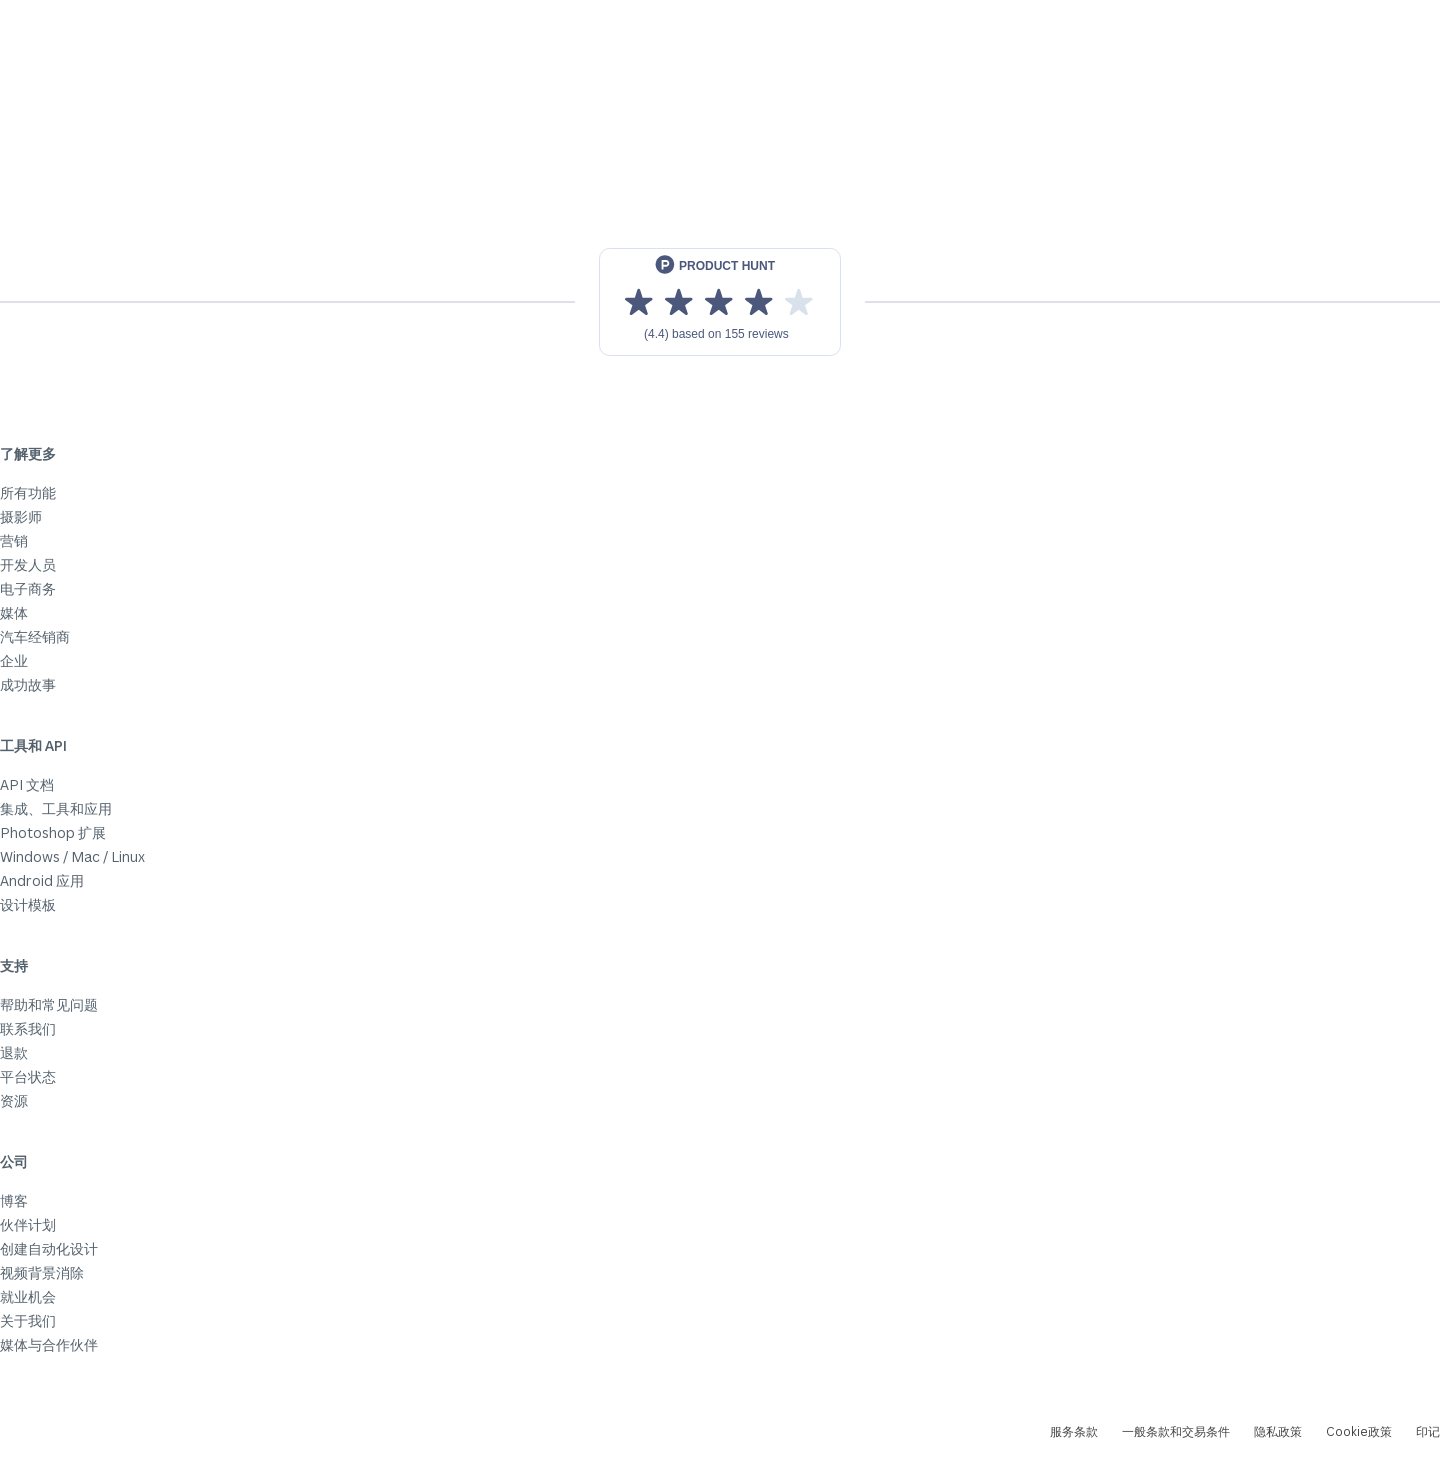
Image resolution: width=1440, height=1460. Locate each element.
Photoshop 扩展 (53, 832)
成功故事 (28, 684)
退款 (14, 1052)
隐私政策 (1278, 1431)
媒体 (14, 612)
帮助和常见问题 (49, 1004)
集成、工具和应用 (56, 808)
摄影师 (21, 516)
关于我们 (28, 1320)
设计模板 (28, 904)
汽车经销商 (35, 636)
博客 (14, 1200)
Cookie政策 (1359, 1431)
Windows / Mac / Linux (72, 856)
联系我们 (28, 1028)
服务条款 (1074, 1431)
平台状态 (28, 1076)
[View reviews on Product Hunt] (720, 302)
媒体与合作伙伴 (49, 1344)
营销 (14, 540)
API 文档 (27, 784)
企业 (14, 660)
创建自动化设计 (49, 1248)
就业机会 (28, 1296)
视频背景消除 (42, 1272)
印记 (1428, 1431)
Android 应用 (42, 880)
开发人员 (28, 564)
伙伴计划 (28, 1224)
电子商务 (28, 588)
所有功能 (28, 492)
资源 (14, 1100)
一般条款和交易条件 (1176, 1431)
